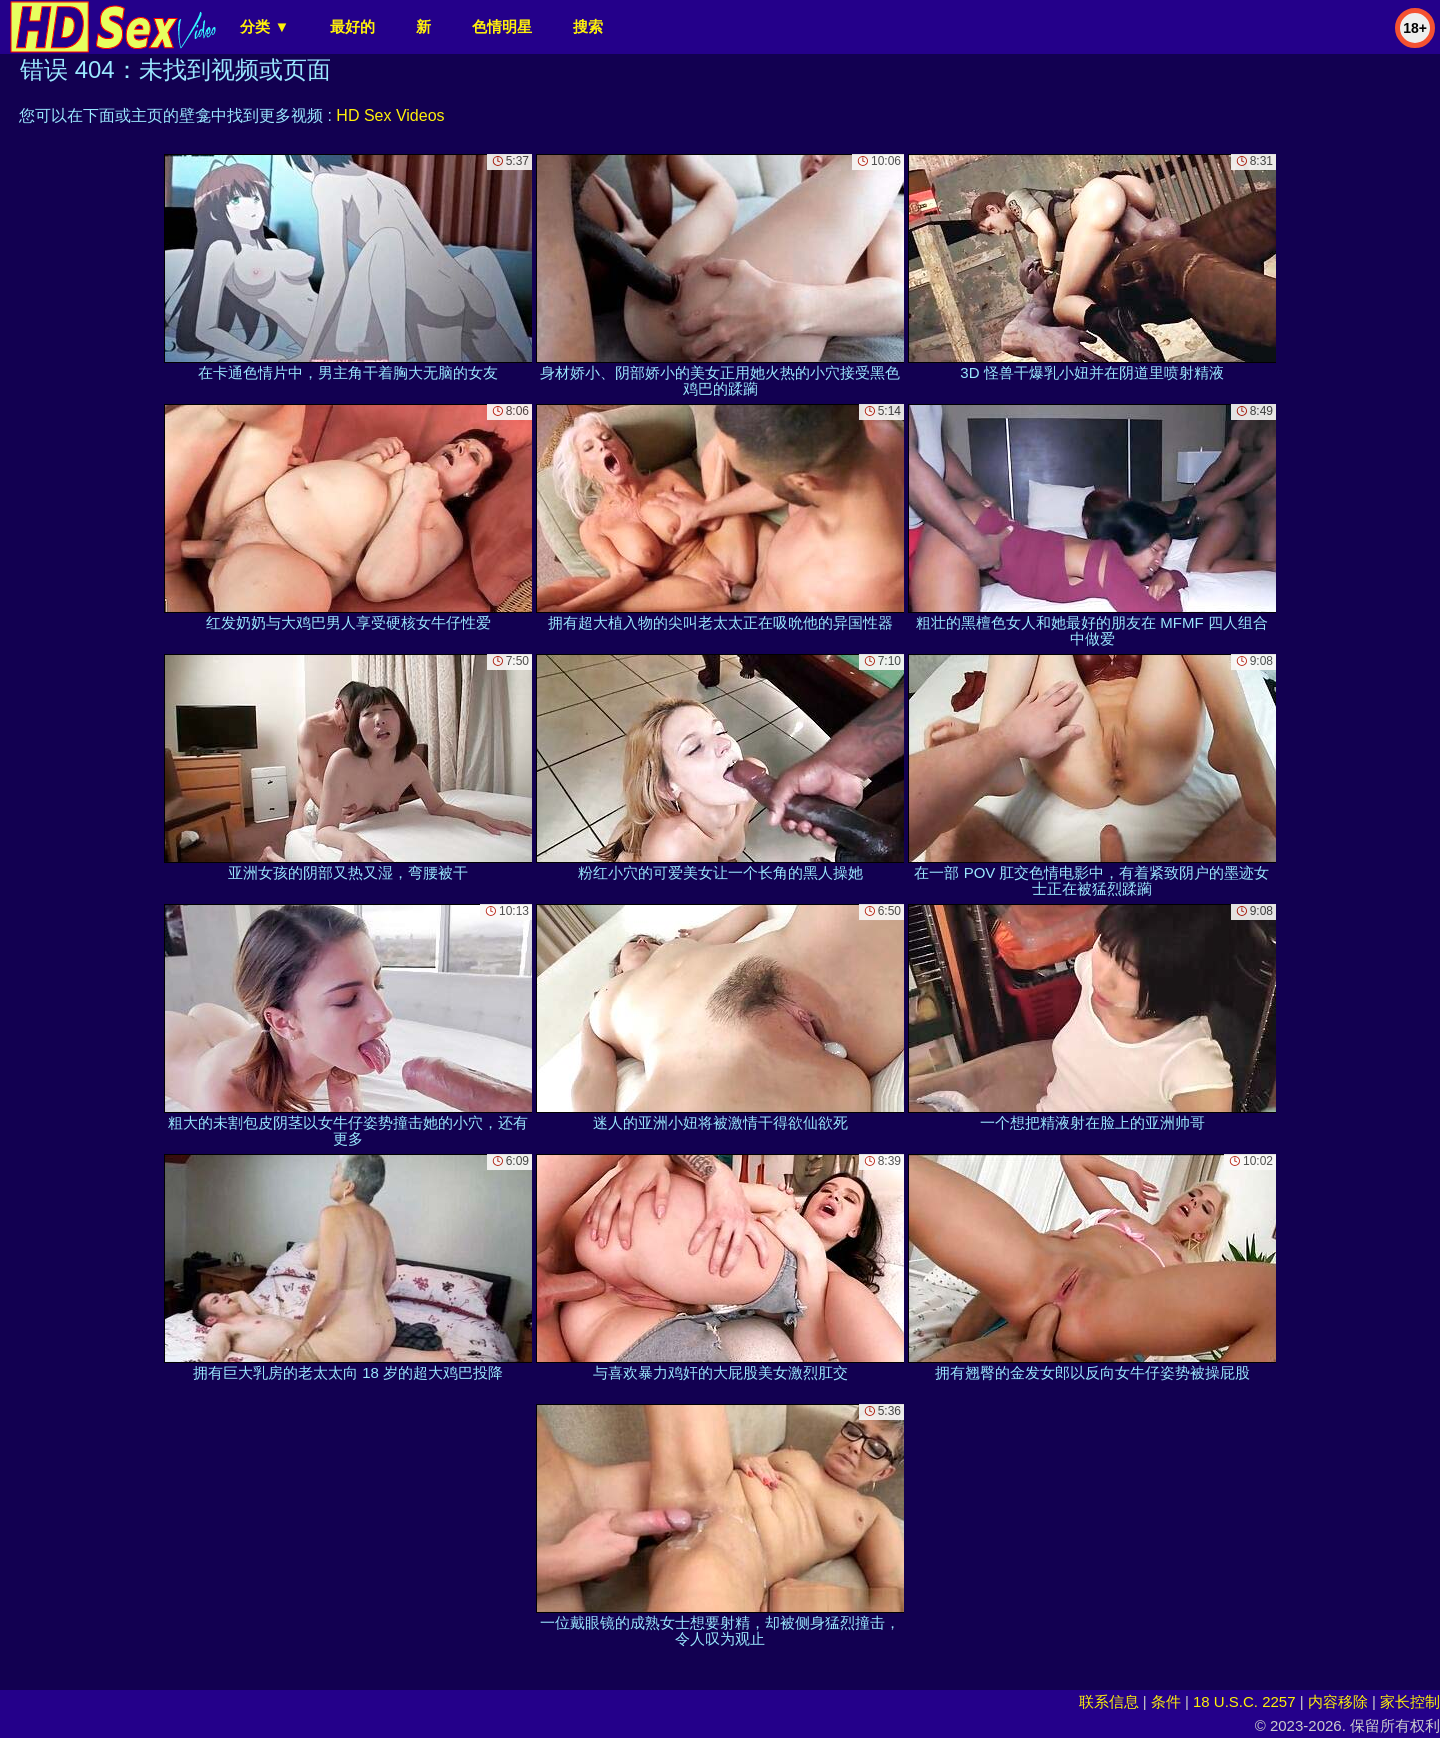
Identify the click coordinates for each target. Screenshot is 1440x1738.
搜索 (588, 26)
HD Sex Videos (390, 115)
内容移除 (1338, 1701)
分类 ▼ (264, 26)
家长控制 (1410, 1701)
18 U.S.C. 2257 (1244, 1701)
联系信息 (1109, 1701)
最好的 (352, 26)
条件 (1166, 1701)
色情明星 (502, 26)
